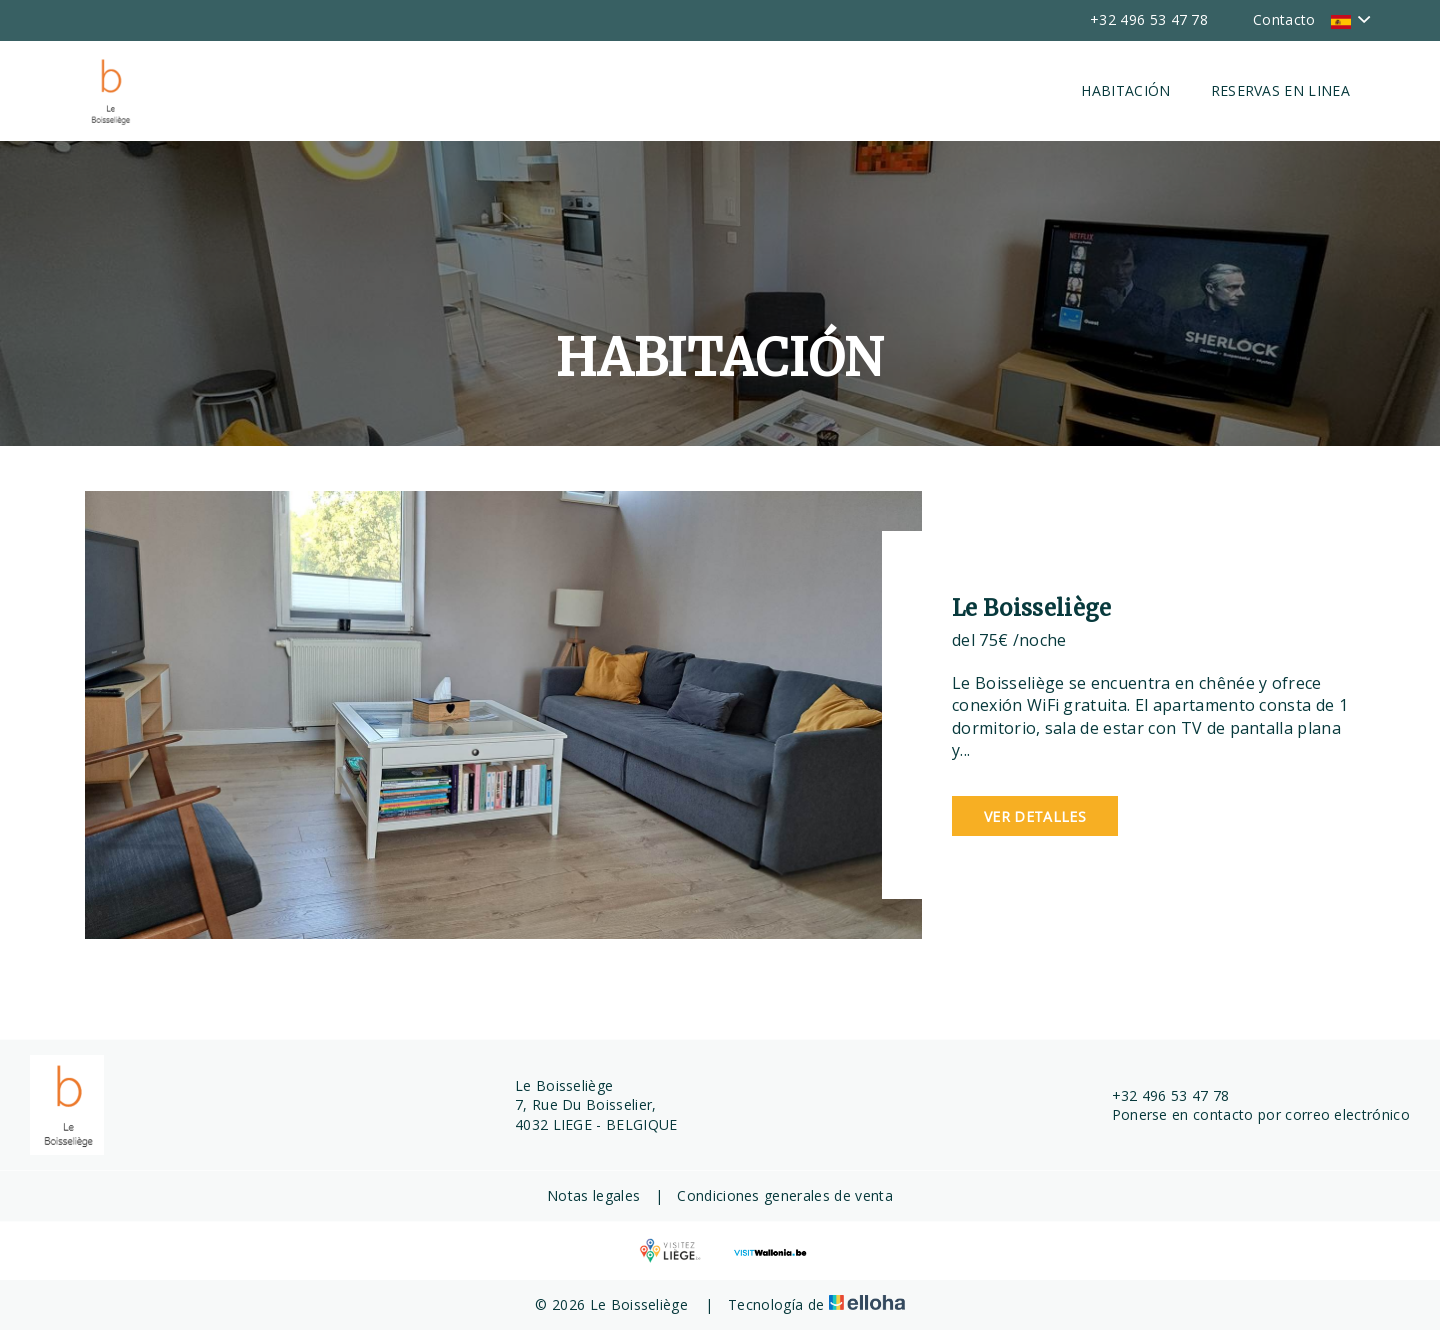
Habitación (1125, 90)
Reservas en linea (1280, 90)
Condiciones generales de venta (785, 1195)
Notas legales (593, 1195)
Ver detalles (1035, 816)
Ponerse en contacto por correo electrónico (1249, 1114)
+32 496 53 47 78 (1159, 1095)
